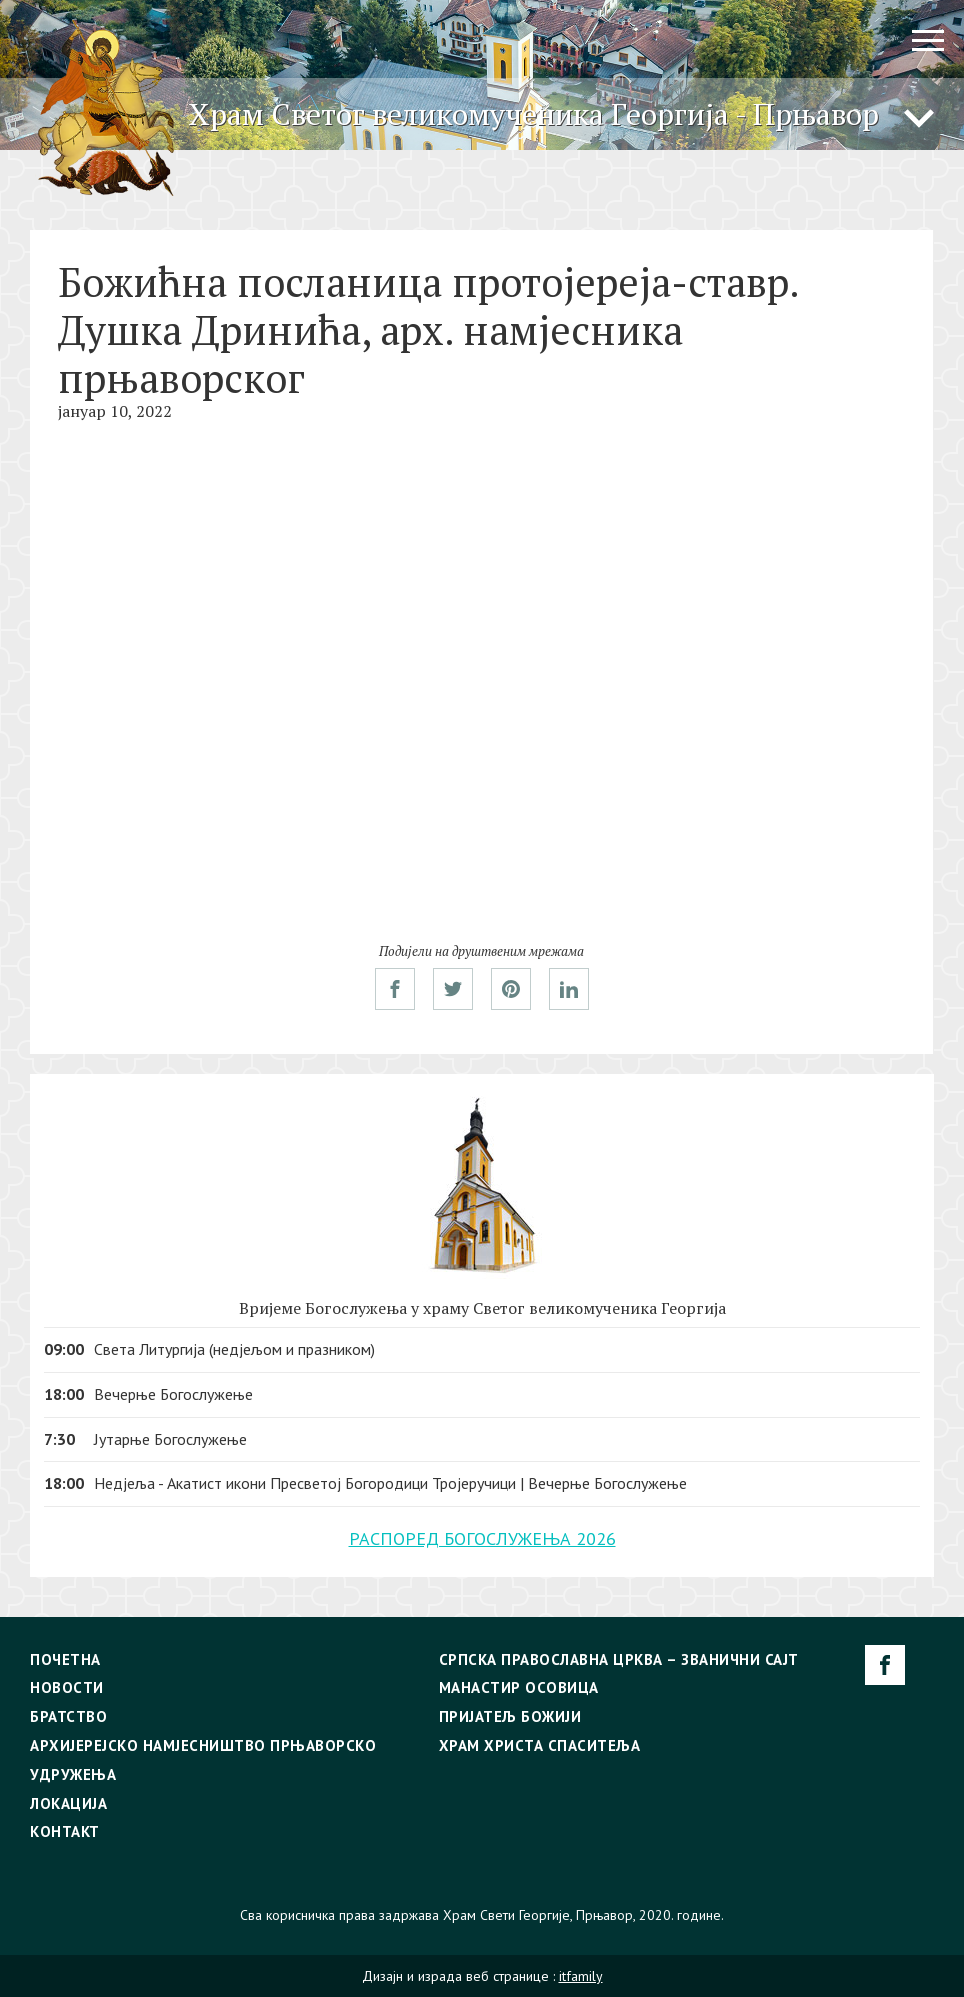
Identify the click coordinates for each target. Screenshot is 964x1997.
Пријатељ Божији (510, 1716)
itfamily (581, 1976)
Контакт (65, 1831)
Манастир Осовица (519, 1687)
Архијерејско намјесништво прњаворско (203, 1745)
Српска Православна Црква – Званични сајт (619, 1659)
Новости (67, 1687)
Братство (68, 1716)
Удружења (73, 1774)
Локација (68, 1803)
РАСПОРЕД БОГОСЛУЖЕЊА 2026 (482, 1538)
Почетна (65, 1659)
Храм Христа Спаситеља (540, 1745)
